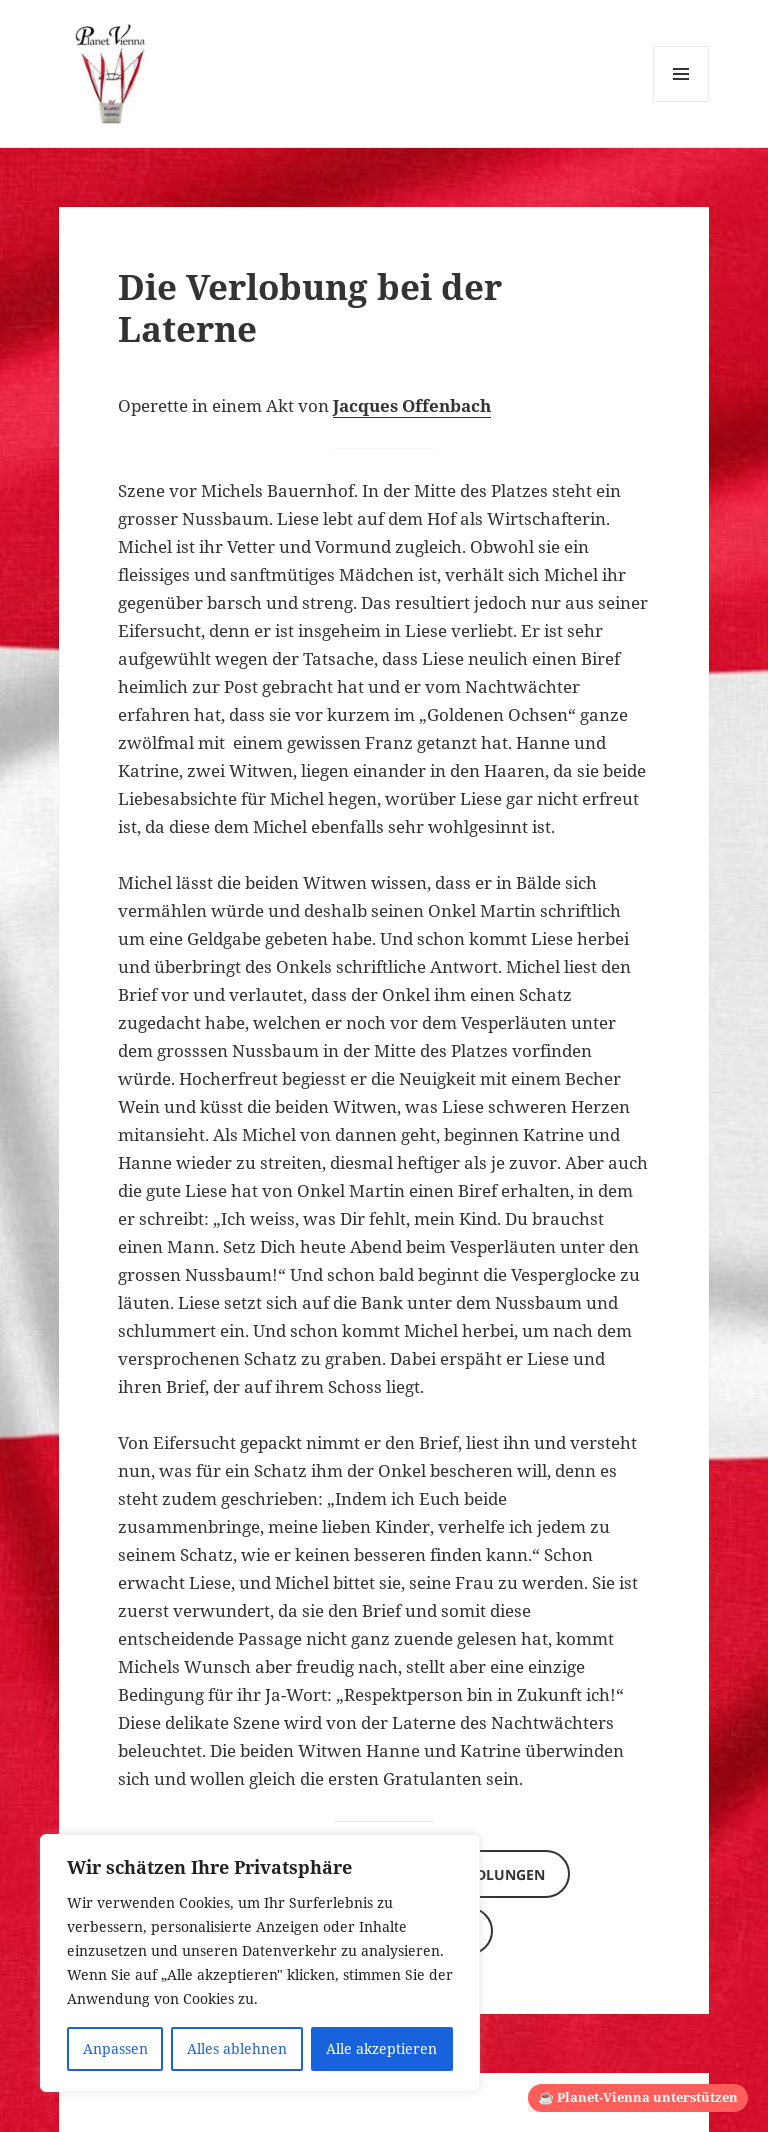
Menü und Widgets (681, 101)
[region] (260, 1963)
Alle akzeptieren (381, 2048)
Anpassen (115, 2048)
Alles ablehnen (237, 2048)
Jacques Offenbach (412, 405)
